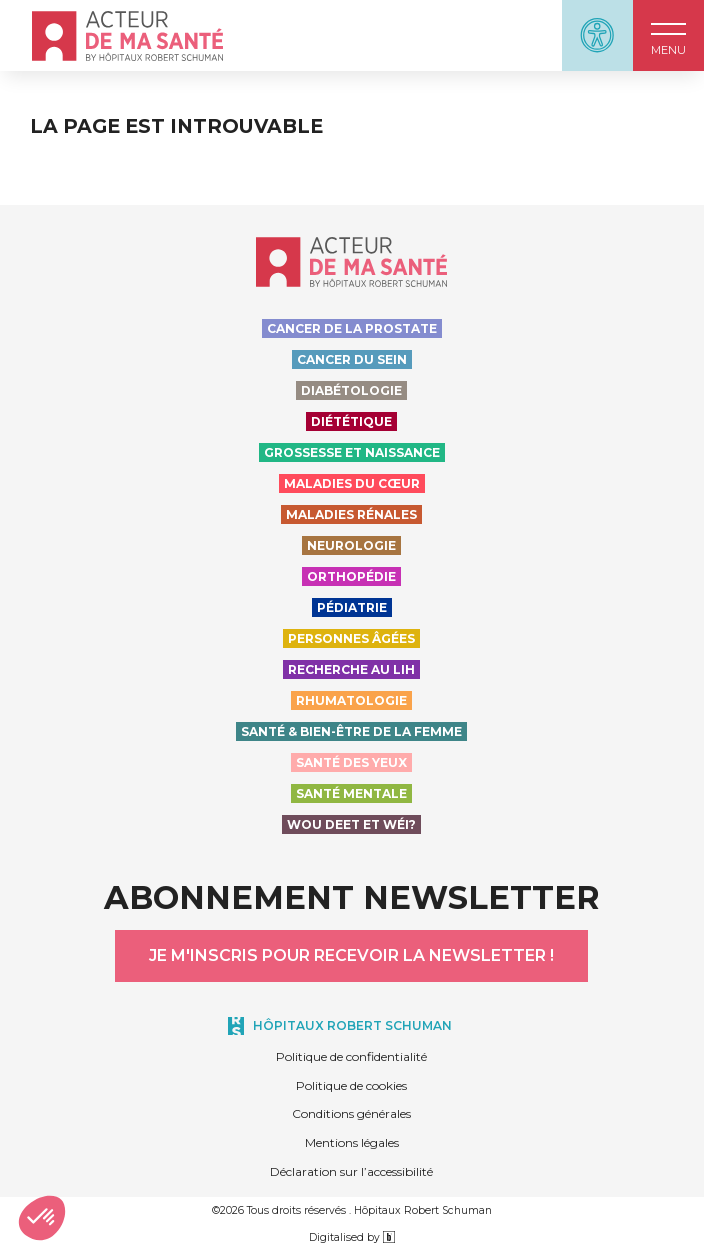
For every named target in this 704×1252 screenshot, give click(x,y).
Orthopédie (351, 576)
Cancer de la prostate (352, 328)
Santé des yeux (351, 762)
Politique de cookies (351, 1085)
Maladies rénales (351, 514)
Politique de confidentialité (351, 1056)
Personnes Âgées (351, 638)
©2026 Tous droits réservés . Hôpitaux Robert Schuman (352, 1210)
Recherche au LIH (351, 669)
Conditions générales (351, 1113)
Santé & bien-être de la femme (351, 731)
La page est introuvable (176, 126)
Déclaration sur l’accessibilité (351, 1171)
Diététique (351, 421)
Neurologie (351, 545)
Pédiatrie (352, 607)
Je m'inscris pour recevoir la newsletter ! (351, 955)
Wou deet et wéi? (351, 824)
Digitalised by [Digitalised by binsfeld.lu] (352, 1237)
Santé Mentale (351, 793)
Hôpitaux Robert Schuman (352, 1025)
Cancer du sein (352, 359)
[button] (668, 35)
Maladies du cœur (352, 483)
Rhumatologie (351, 700)
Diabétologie (351, 390)
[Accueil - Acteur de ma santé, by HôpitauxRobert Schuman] (127, 36)
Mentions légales (352, 1142)
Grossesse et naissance (352, 452)
